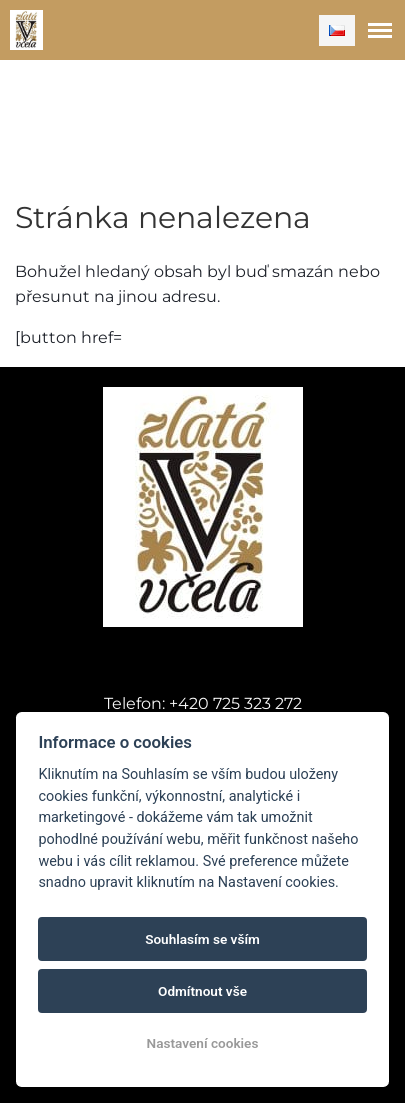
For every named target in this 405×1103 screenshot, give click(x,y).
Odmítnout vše (202, 991)
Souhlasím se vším (202, 939)
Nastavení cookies (203, 1043)
